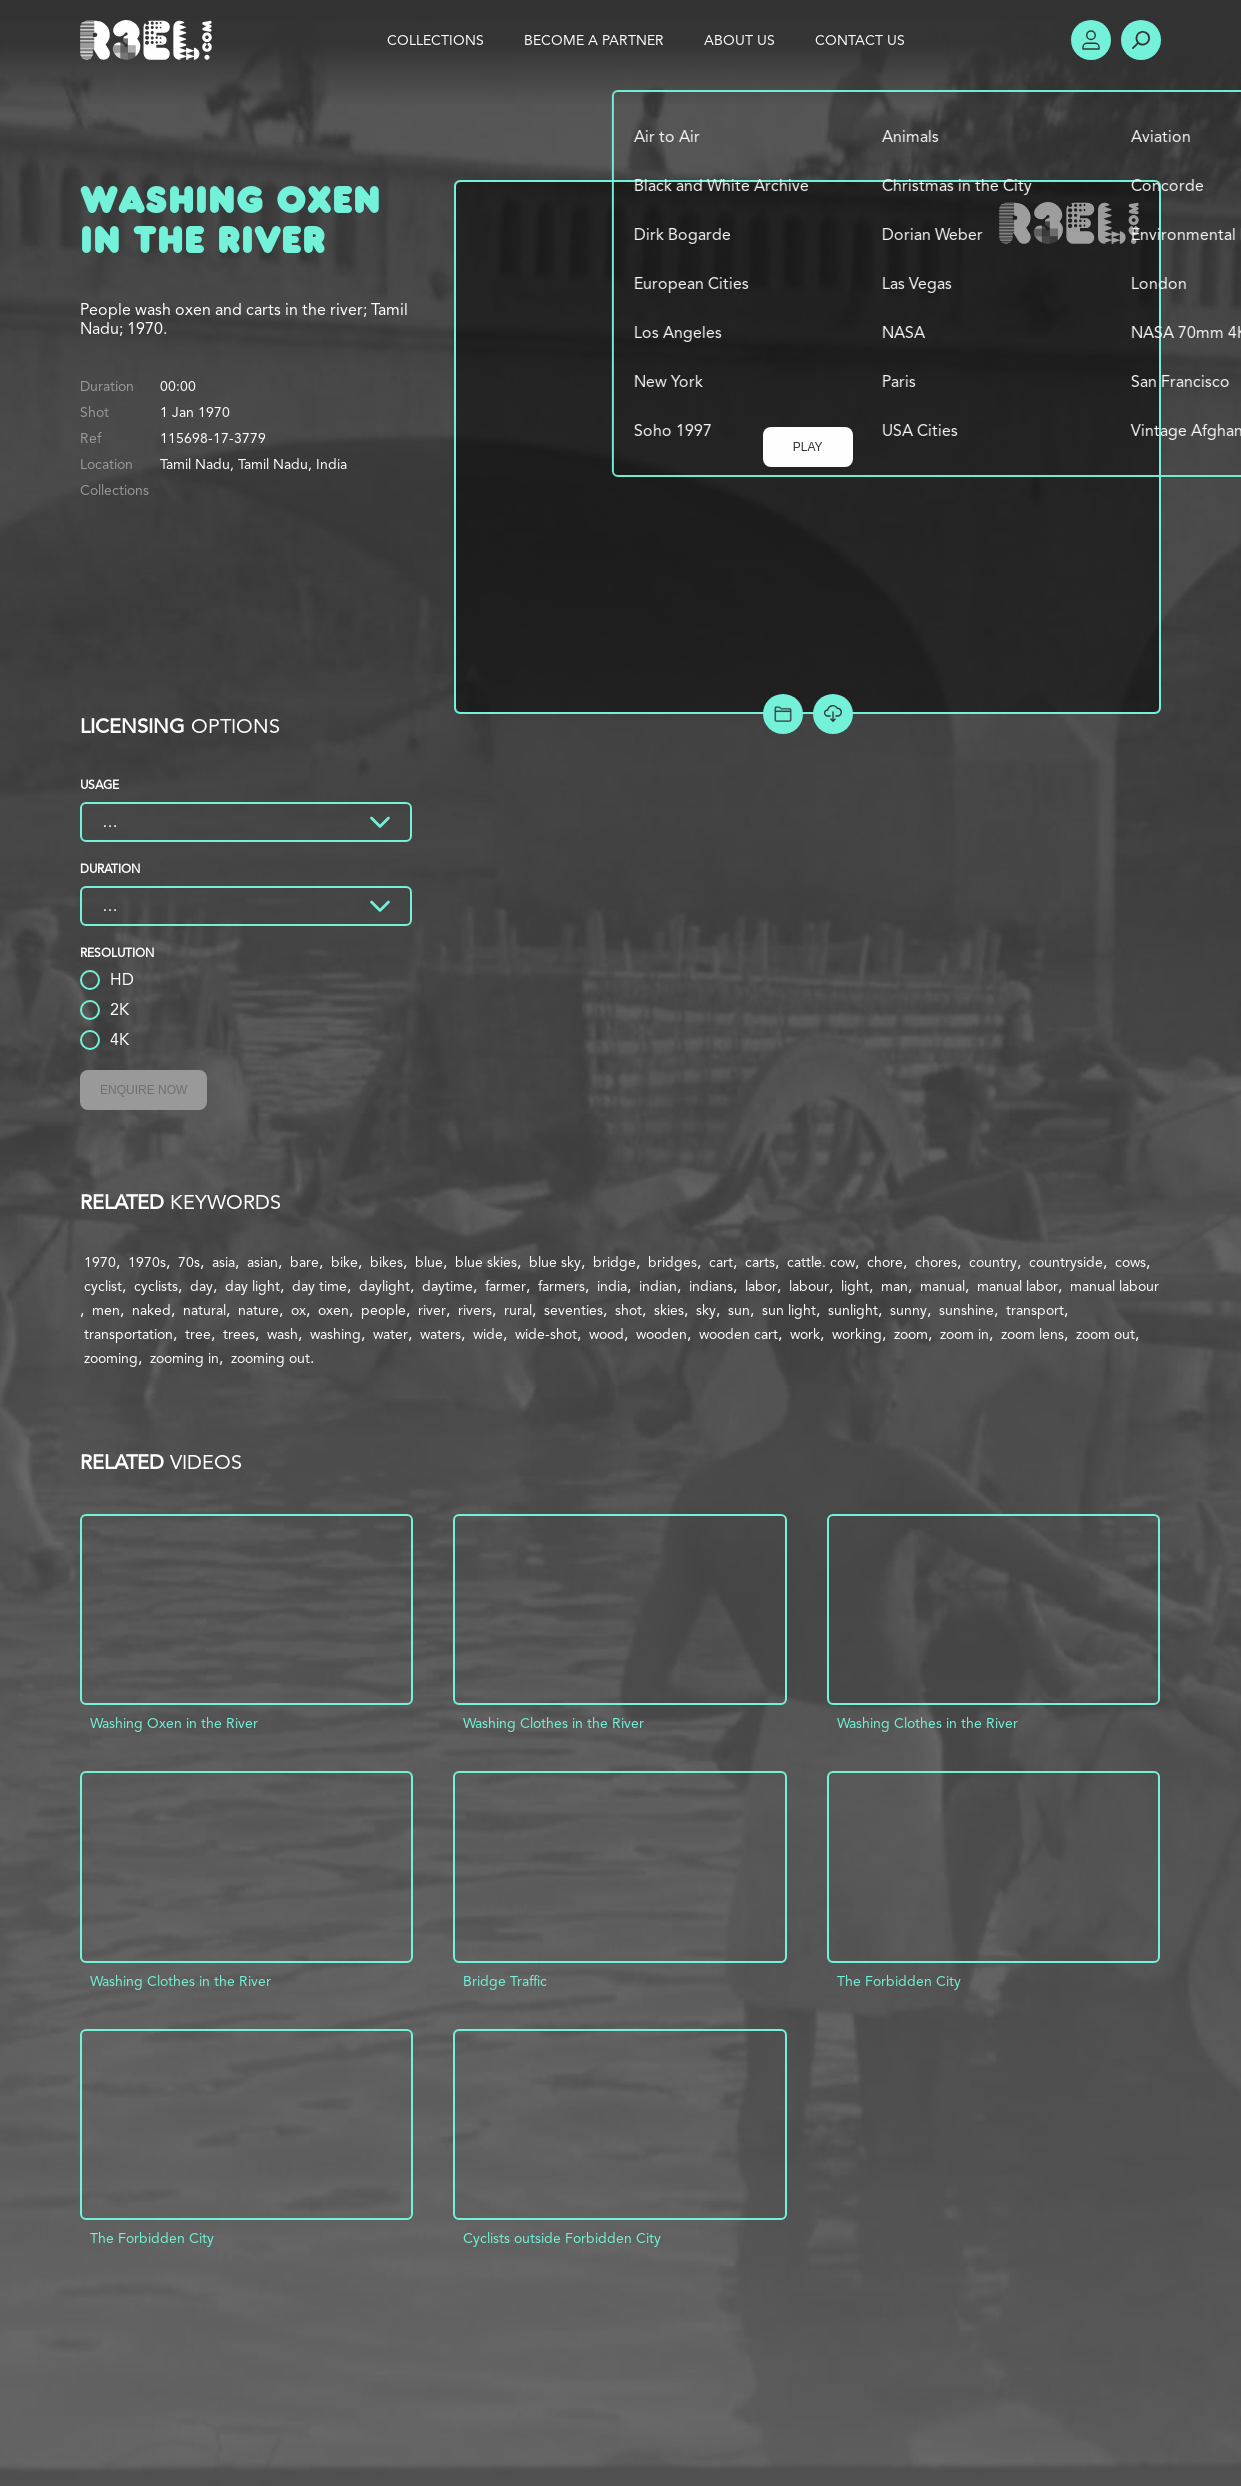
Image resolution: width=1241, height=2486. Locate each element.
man (894, 1286)
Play (808, 447)
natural (204, 1310)
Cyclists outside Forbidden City (562, 2238)
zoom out (1105, 1334)
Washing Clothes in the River (553, 1723)
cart (721, 1262)
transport (1035, 1310)
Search (1141, 40)
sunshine (966, 1310)
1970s (147, 1262)
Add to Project (783, 714)
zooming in (184, 1358)
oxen (333, 1310)
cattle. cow (821, 1262)
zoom (911, 1334)
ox (298, 1310)
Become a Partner (594, 40)
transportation (128, 1334)
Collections (435, 40)
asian (262, 1262)
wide (488, 1334)
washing (335, 1334)
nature (258, 1310)
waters (440, 1334)
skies (669, 1310)
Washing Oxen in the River (174, 1723)
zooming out (270, 1358)
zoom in (964, 1334)
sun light (789, 1310)
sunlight (853, 1310)
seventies (573, 1310)
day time (319, 1286)
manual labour (1114, 1286)
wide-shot (546, 1334)
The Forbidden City (899, 1981)
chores (936, 1262)
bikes (386, 1262)
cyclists (156, 1286)
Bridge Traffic (505, 1981)
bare (304, 1262)
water (390, 1334)
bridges (672, 1262)
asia (223, 1262)
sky (706, 1310)
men (106, 1310)
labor (761, 1286)
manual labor (1017, 1286)
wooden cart (738, 1334)
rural (518, 1310)
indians (711, 1286)
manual (942, 1286)
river (432, 1310)
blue (429, 1262)
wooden (661, 1334)
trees (239, 1334)
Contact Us (860, 40)
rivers (475, 1310)
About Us (739, 40)
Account (1091, 40)
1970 (100, 1262)
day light (252, 1286)
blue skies (486, 1262)
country (993, 1262)
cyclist (103, 1286)
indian (658, 1286)
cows (1130, 1262)
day (201, 1286)
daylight (384, 1286)
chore (885, 1262)
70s (189, 1262)
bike (344, 1262)
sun (739, 1310)
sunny (908, 1310)
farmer (505, 1286)
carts (760, 1262)
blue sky (555, 1262)
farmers (561, 1286)
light (855, 1286)
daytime (447, 1286)
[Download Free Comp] (833, 714)
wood (606, 1334)
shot (628, 1310)
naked (151, 1310)
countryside (1066, 1262)
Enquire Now (143, 1090)
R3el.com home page (150, 40)
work (805, 1334)
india (612, 1286)
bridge (614, 1262)
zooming (111, 1358)
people (383, 1310)
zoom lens (1032, 1334)
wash (282, 1334)
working (857, 1334)
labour (809, 1286)
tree (198, 1334)
